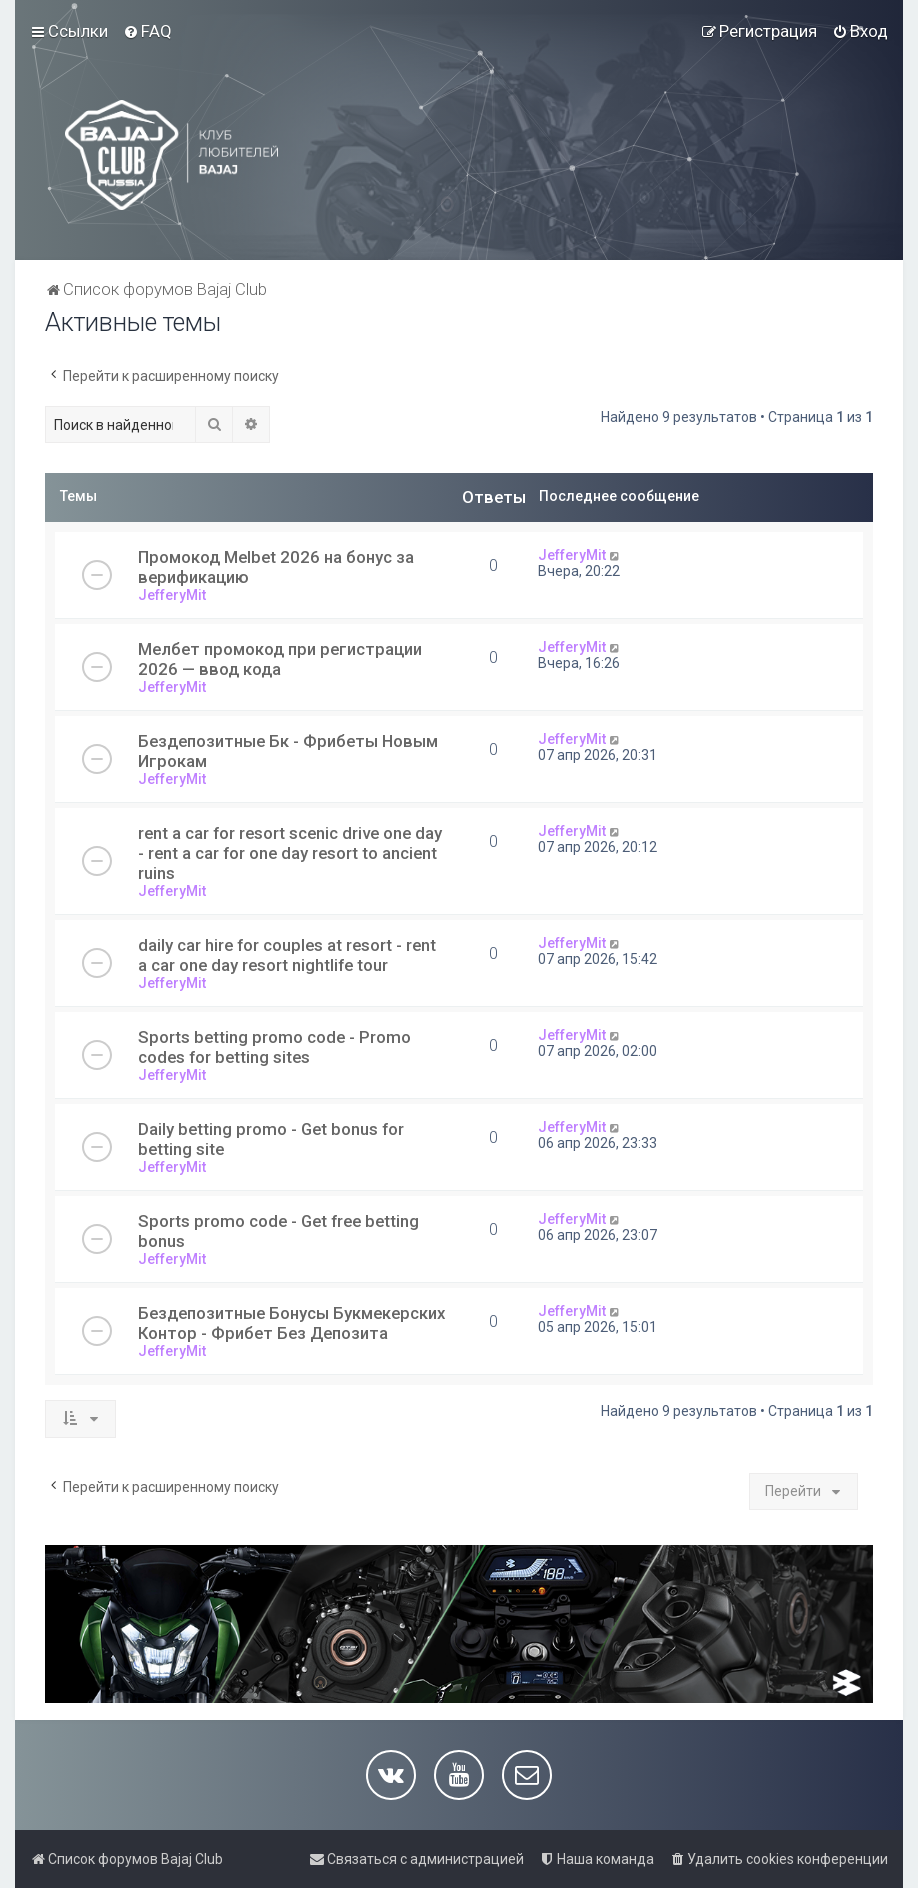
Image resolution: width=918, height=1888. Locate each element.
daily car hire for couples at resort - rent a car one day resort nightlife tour (287, 955)
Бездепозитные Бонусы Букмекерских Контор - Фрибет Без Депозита (291, 1323)
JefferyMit (172, 595)
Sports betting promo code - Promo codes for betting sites (274, 1047)
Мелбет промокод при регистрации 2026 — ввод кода (280, 659)
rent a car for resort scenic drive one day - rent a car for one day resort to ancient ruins (290, 853)
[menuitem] (147, 31)
